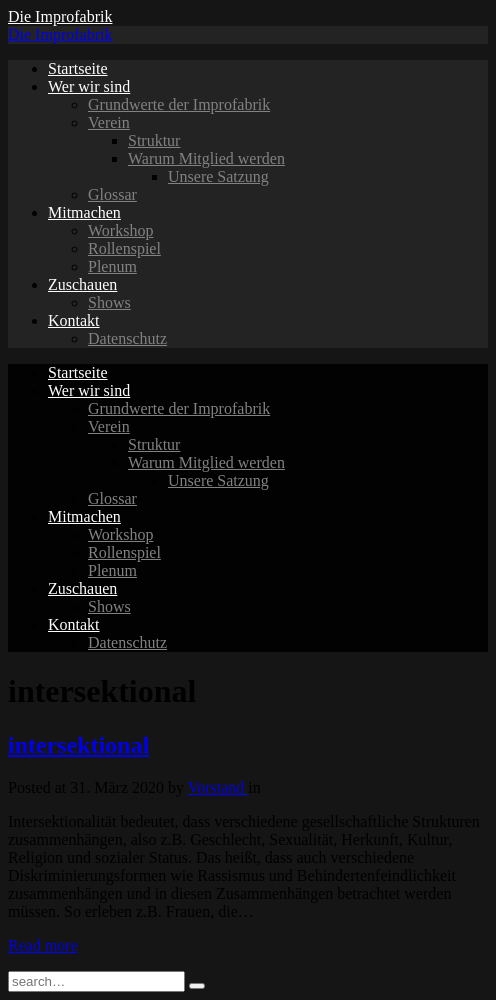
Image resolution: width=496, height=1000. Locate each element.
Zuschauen (82, 284)
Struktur (154, 140)
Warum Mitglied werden (206, 158)
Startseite (78, 68)
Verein (109, 122)
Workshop (120, 230)
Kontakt (74, 320)
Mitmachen (84, 212)
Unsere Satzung (218, 176)
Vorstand (218, 787)
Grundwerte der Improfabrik (179, 104)
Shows (109, 302)
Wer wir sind (89, 86)
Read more (43, 945)
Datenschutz (127, 338)
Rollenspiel (124, 248)
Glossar (112, 194)
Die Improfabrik (60, 16)
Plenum (112, 266)
